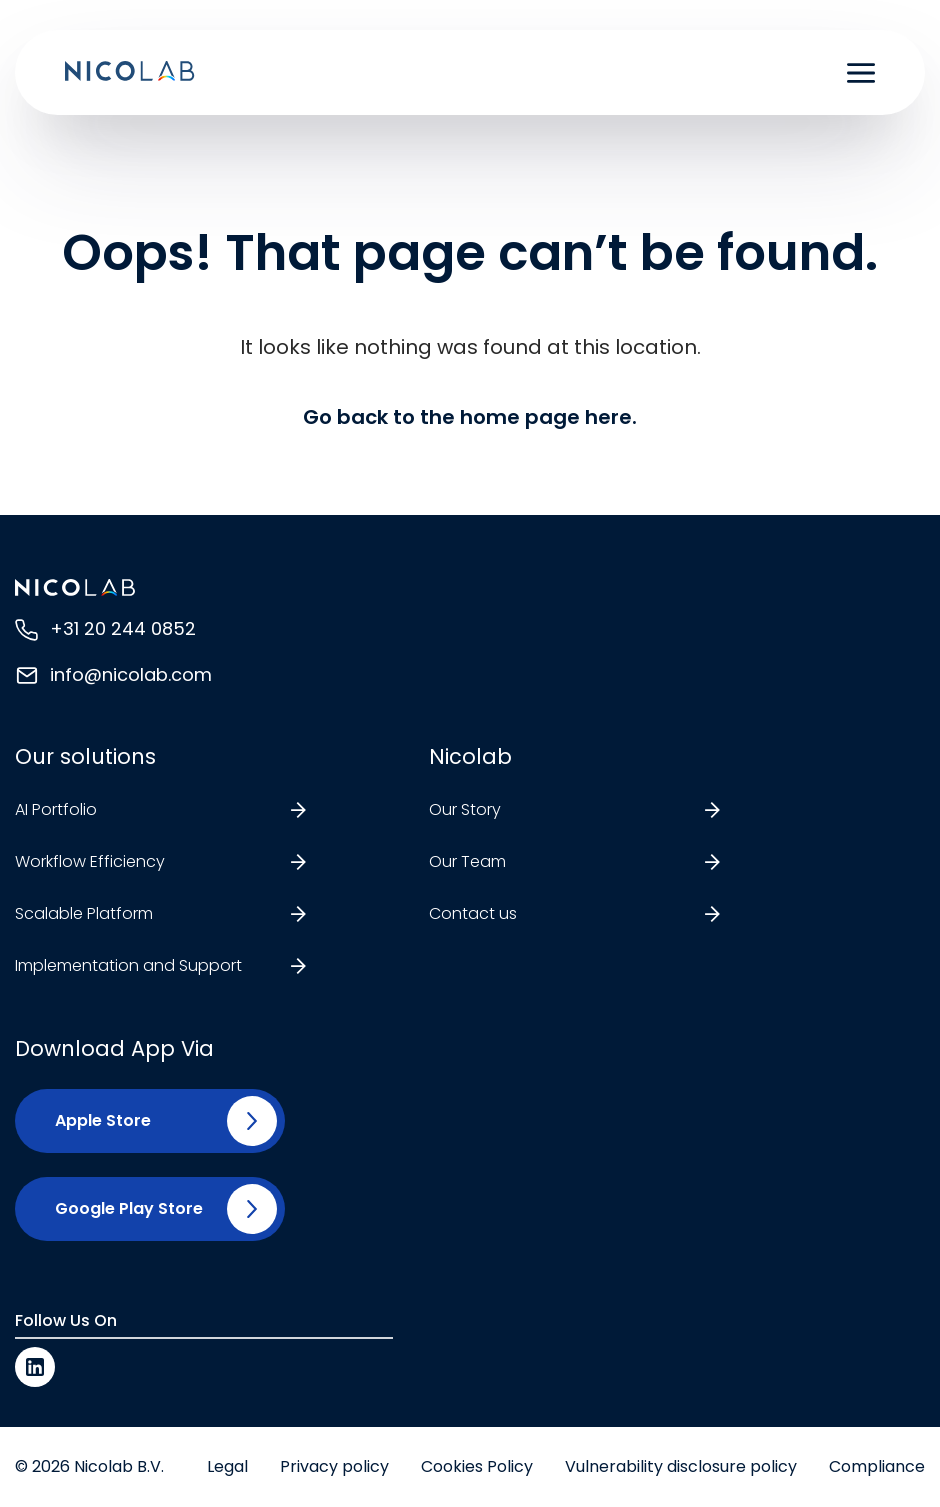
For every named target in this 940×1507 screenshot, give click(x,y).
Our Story (465, 809)
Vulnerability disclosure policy (681, 1466)
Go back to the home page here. (470, 417)
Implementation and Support (128, 965)
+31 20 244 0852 (123, 628)
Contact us (473, 913)
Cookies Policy (477, 1466)
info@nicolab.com (131, 674)
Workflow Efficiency (90, 861)
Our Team (467, 861)
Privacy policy (334, 1466)
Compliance (877, 1466)
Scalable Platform (84, 913)
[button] (95, 1121)
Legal (227, 1466)
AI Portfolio (56, 809)
